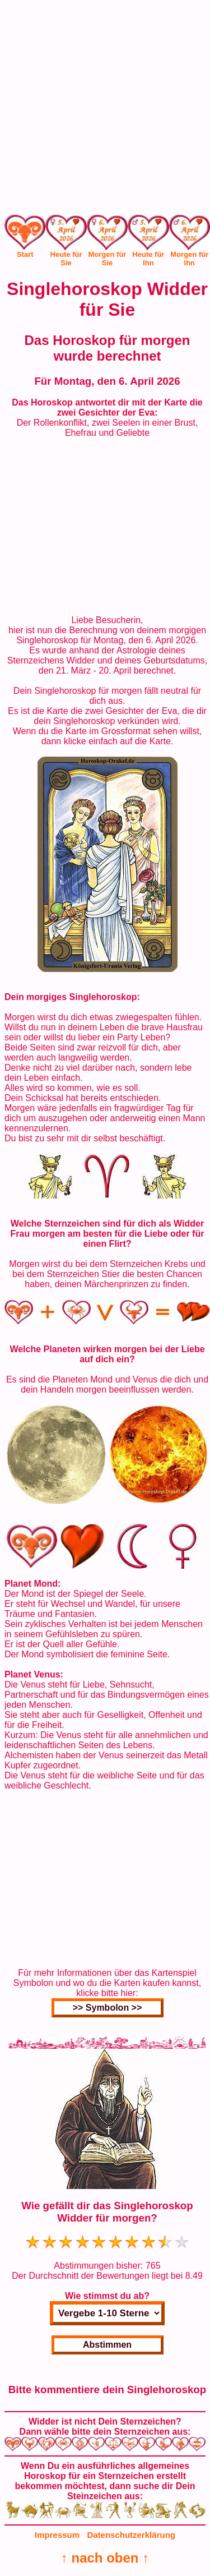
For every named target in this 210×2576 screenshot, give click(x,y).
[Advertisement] (105, 109)
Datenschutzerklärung (131, 2535)
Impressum (57, 2535)
